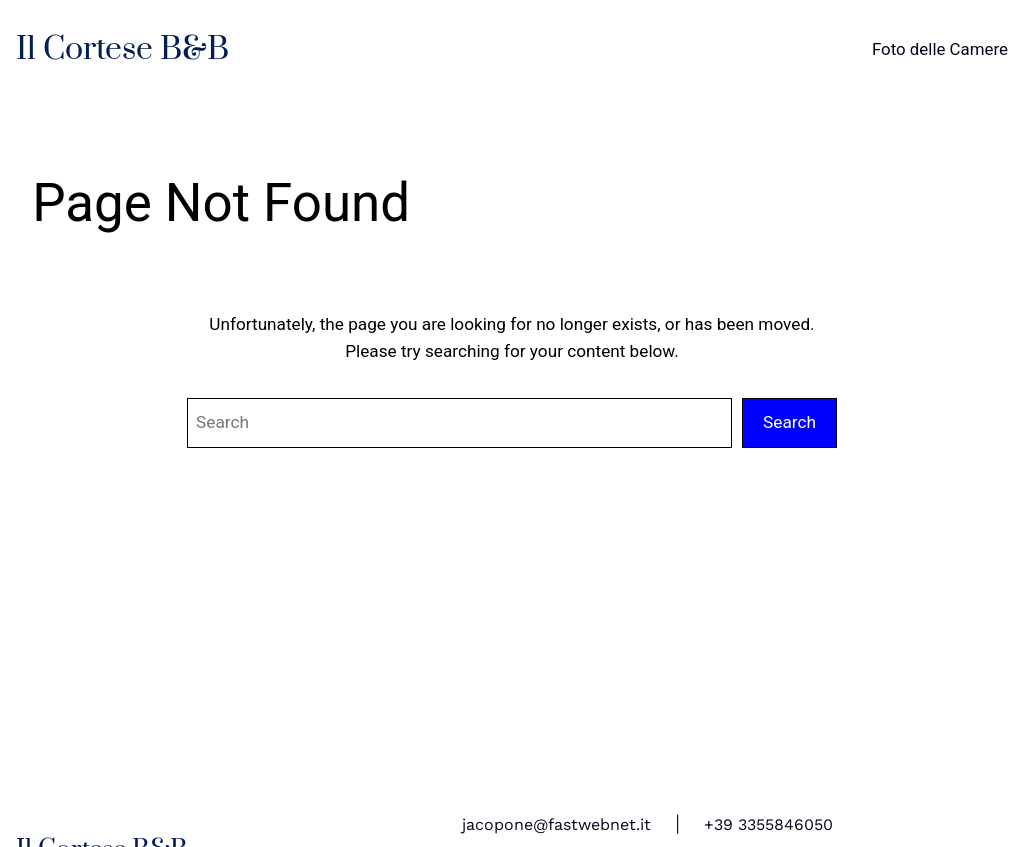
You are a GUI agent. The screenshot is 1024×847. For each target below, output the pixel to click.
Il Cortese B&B (122, 49)
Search (789, 422)
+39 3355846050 (768, 825)
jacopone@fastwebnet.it (556, 825)
